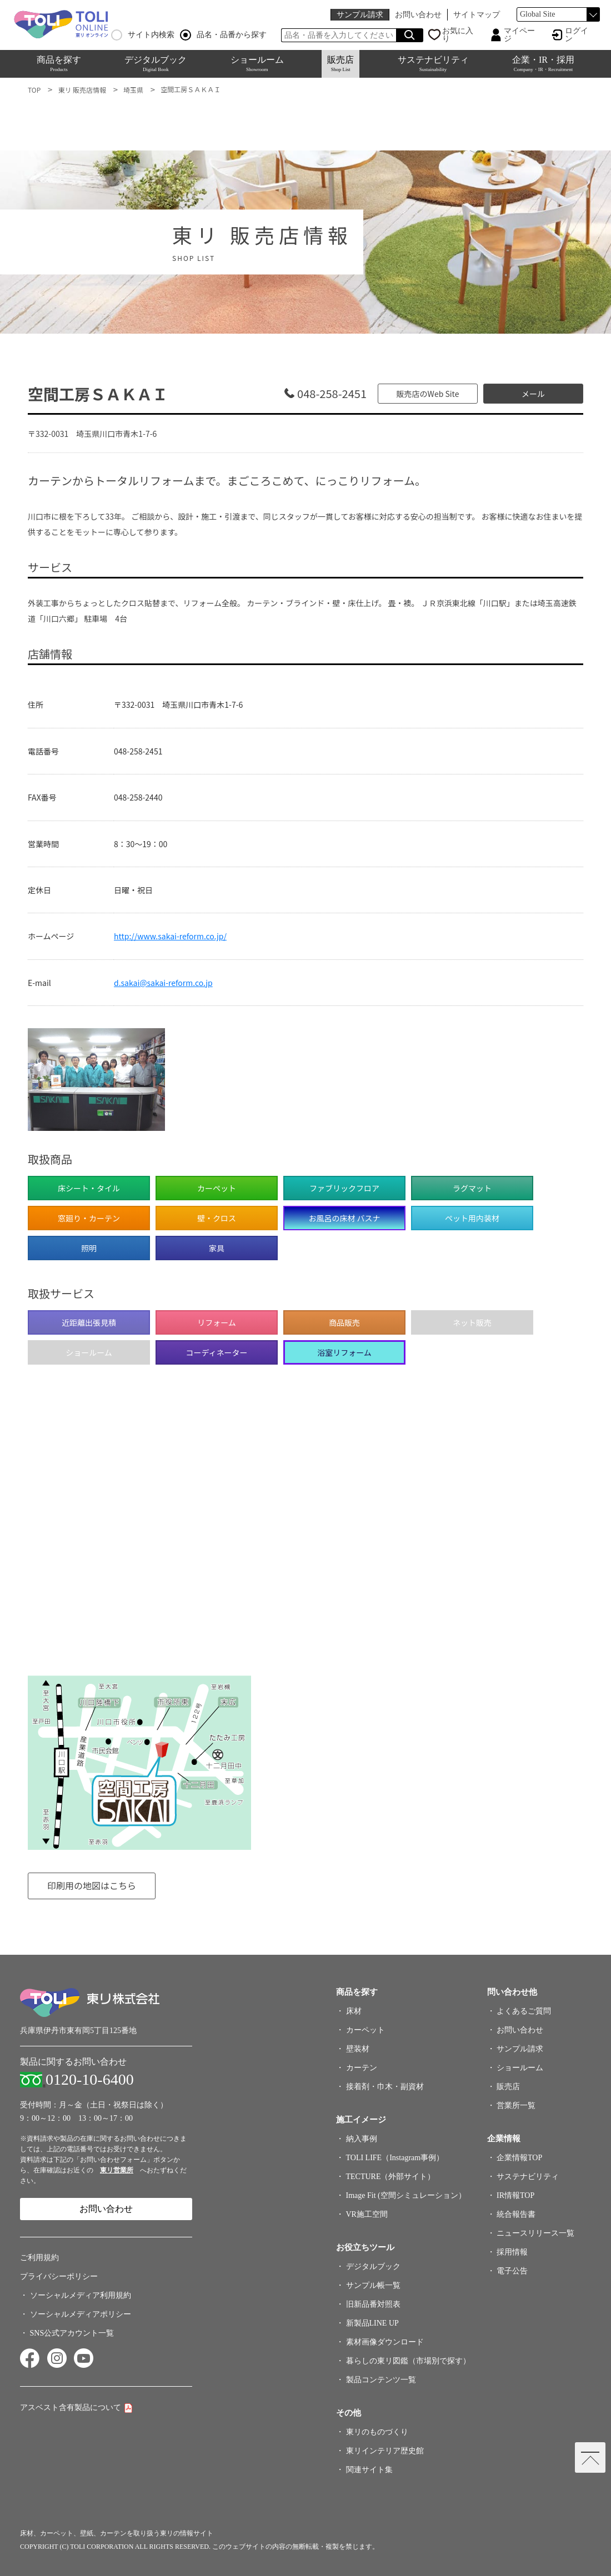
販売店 (340, 63)
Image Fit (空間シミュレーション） (408, 2195)
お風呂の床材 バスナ (344, 1218)
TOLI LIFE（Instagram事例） (397, 2158)
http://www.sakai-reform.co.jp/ (170, 936)
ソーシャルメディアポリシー (80, 2314)
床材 (355, 2011)
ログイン (576, 35)
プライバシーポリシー (59, 2276)
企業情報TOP (521, 2158)
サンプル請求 (360, 15)
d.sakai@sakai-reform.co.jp (163, 982)
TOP (34, 89)
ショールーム (257, 63)
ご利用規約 (39, 2257)
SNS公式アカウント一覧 (72, 2333)
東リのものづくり (379, 2432)
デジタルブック (155, 63)
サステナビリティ (433, 63)
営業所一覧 (518, 2105)
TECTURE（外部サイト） (392, 2176)
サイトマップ (476, 15)
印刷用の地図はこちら (91, 1885)
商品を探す (59, 63)
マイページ (519, 35)
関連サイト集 (371, 2470)
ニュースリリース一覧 (535, 2233)
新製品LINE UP (374, 2323)
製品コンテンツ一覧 (383, 2380)
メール (533, 393)
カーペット (367, 2030)
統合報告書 (518, 2214)
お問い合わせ (418, 15)
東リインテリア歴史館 (386, 2451)
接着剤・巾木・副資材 (386, 2086)
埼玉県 (133, 89)
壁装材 (359, 2049)
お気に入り (457, 35)
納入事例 (363, 2139)
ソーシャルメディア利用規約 (80, 2295)
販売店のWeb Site (428, 393)
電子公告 (514, 2271)
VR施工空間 (368, 2214)
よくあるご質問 (526, 2011)
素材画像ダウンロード (386, 2342)
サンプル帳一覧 (375, 2285)
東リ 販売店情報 (82, 89)
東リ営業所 (116, 2170)
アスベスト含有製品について (70, 2407)
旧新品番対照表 (375, 2304)
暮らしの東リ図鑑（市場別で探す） (410, 2361)
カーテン (363, 2068)
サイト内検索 (142, 35)
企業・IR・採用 (543, 63)
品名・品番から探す (223, 35)
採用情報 (514, 2252)
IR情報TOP (518, 2195)
